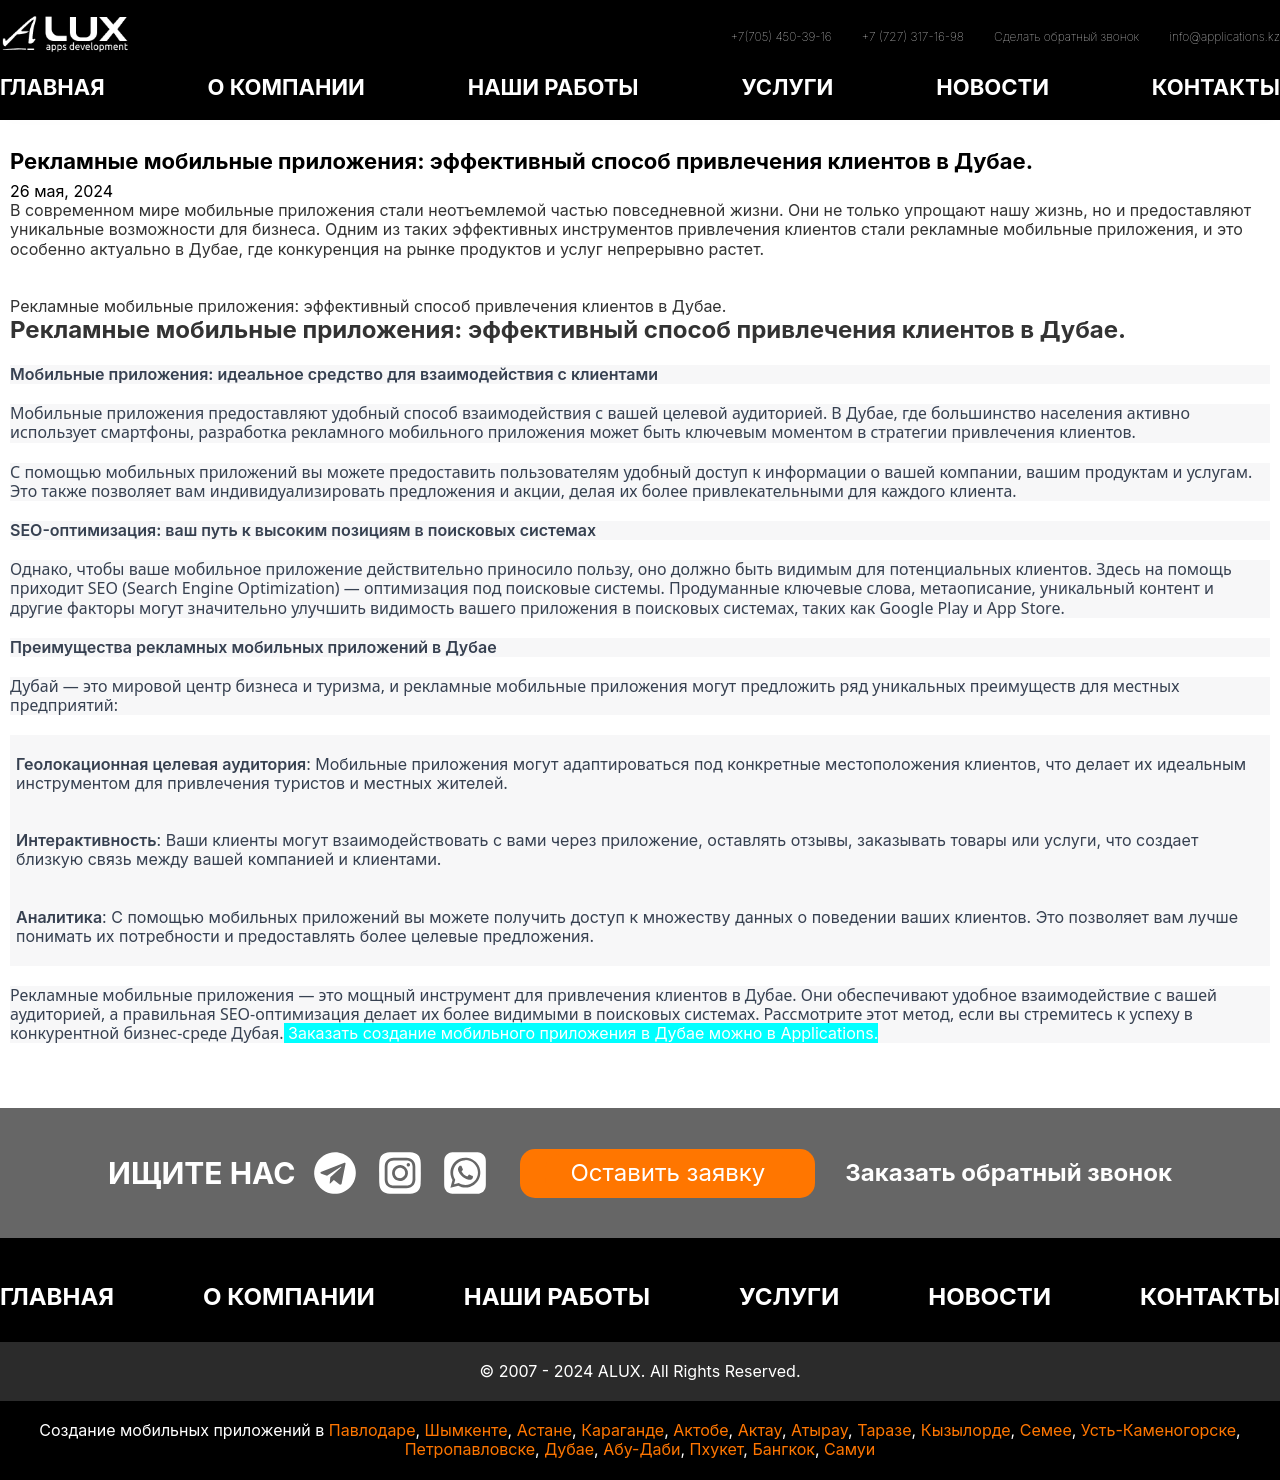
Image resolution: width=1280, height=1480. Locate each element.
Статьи (37, 287)
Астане (544, 1430)
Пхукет (717, 1449)
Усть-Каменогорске (1158, 1430)
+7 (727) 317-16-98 (913, 36)
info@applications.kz (1224, 36)
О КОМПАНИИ (285, 87)
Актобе (700, 1430)
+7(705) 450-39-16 (780, 36)
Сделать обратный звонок (1066, 36)
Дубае (569, 1449)
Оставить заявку (667, 1172)
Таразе (884, 1430)
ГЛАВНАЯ (52, 87)
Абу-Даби (641, 1449)
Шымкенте (466, 1430)
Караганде (622, 1430)
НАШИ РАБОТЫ (553, 87)
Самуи (849, 1449)
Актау (760, 1430)
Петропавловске (470, 1449)
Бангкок (783, 1449)
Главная (42, 268)
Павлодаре (372, 1430)
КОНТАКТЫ (1216, 87)
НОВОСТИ (992, 87)
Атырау (819, 1430)
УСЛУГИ (787, 87)
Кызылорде (966, 1430)
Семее (1046, 1430)
